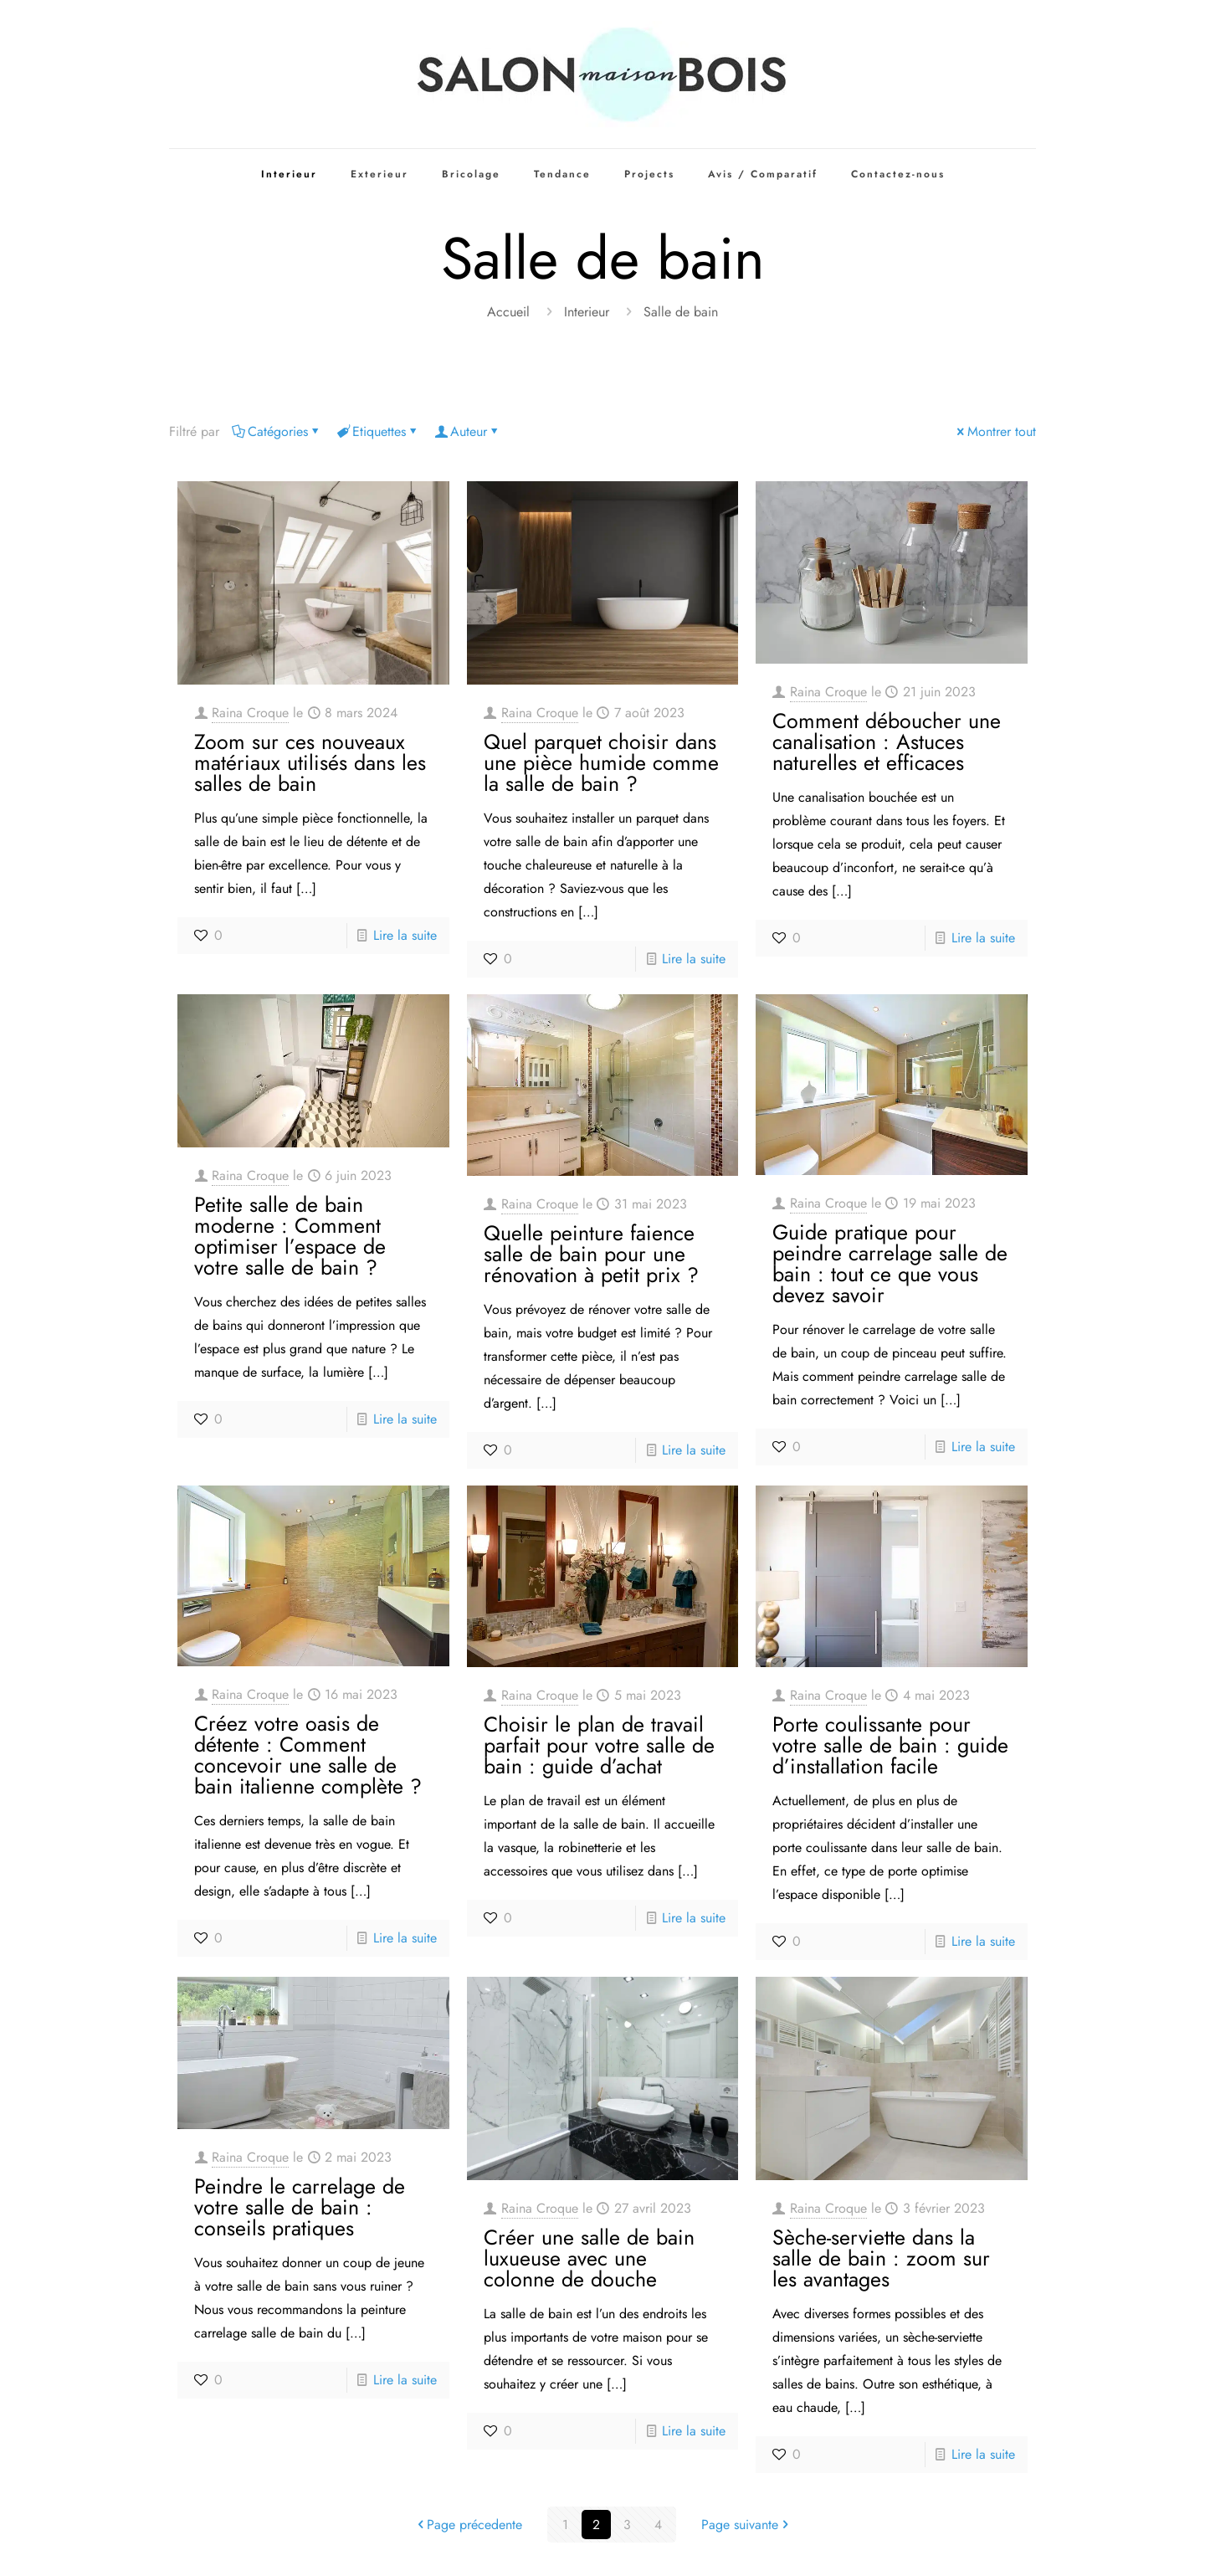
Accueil (508, 311)
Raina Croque (250, 712)
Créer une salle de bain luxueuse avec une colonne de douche (589, 2258)
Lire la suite (405, 935)
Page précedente (467, 2524)
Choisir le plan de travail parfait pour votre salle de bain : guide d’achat (599, 1745)
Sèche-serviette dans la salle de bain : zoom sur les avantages (881, 2258)
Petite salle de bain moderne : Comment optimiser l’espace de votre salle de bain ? (290, 1235)
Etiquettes (377, 431)
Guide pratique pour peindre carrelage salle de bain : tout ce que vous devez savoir (890, 1263)
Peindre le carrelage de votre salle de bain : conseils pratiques (299, 2207)
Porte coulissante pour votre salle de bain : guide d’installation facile (890, 1745)
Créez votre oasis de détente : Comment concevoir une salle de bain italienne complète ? (308, 1754)
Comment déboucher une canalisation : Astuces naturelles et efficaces (886, 741)
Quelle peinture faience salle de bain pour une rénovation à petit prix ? (591, 1254)
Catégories (276, 431)
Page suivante (746, 2524)
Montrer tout (995, 431)
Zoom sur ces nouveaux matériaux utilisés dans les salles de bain (310, 762)
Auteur (467, 431)
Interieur (586, 311)
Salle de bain (681, 311)
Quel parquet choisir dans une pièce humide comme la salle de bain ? (601, 762)
